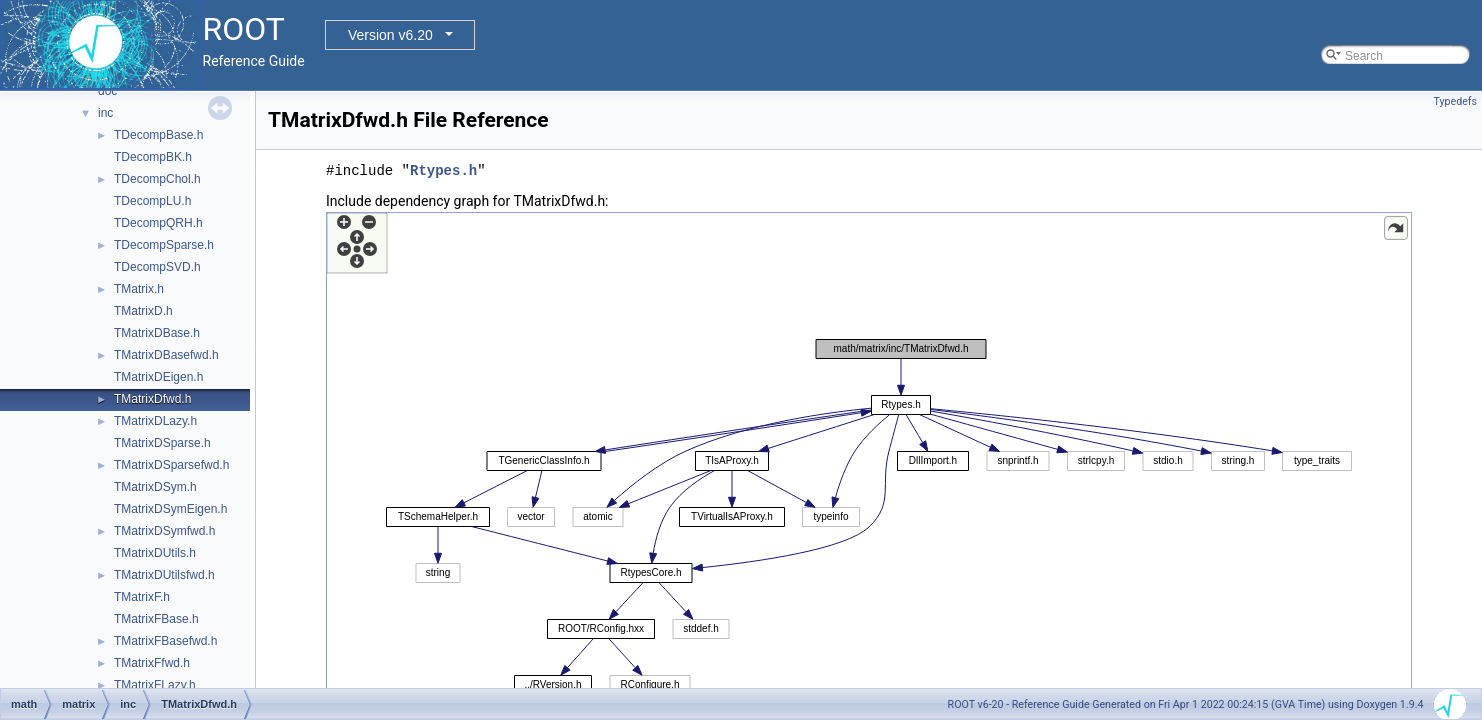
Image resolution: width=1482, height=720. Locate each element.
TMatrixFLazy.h (155, 685)
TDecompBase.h (158, 135)
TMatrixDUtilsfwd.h (164, 575)
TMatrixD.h (143, 311)
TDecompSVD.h (157, 267)
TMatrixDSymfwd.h (164, 531)
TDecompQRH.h (158, 223)
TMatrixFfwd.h (152, 663)
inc (105, 113)
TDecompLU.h (152, 201)
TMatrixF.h (142, 597)
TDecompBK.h (153, 157)
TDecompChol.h (157, 179)
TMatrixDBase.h (157, 333)
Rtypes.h (443, 170)
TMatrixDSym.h (155, 487)
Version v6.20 (390, 35)
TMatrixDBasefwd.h (166, 355)
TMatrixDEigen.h (158, 377)
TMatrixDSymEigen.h (170, 509)
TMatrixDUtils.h (155, 553)
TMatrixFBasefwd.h (165, 641)
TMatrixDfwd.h (152, 399)
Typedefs (1455, 101)
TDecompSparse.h (164, 245)
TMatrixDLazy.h (155, 421)
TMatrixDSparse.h (162, 443)
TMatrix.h (139, 289)
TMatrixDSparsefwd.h (171, 465)
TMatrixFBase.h (156, 619)
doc (107, 91)
